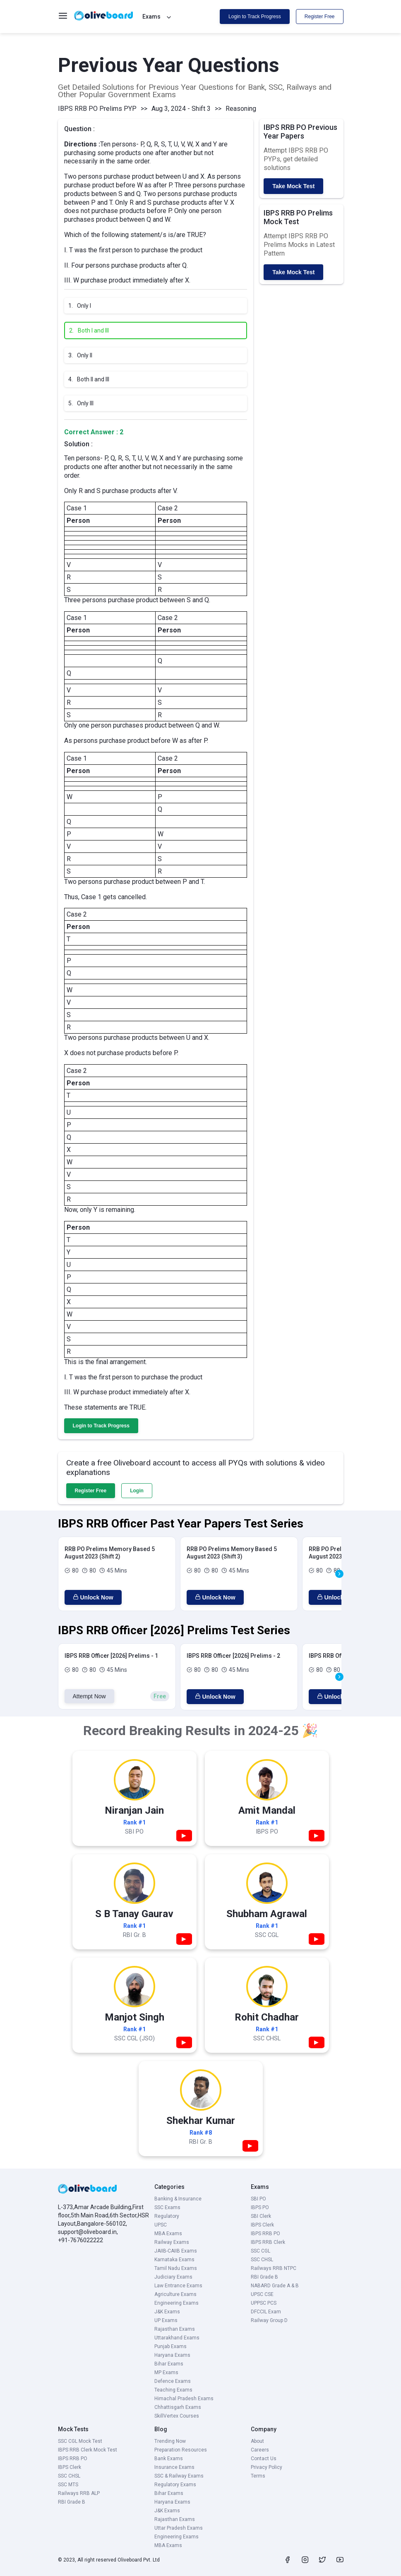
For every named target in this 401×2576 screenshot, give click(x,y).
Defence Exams (172, 2381)
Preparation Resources (180, 2450)
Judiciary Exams (173, 2277)
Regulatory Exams (175, 2484)
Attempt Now (89, 1696)
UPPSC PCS (263, 2303)
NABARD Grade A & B (275, 2286)
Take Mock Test (293, 186)
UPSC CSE (262, 2294)
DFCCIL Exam (266, 2312)
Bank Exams (168, 2458)
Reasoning (241, 109)
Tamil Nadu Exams (175, 2268)
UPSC (160, 2225)
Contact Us (263, 2458)
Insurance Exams (174, 2467)
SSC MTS (68, 2484)
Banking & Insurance (178, 2199)
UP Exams (166, 2320)
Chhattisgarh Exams (177, 2407)
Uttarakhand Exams (176, 2338)
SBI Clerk (261, 2216)
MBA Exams (168, 2233)
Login (137, 1491)
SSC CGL (260, 2251)
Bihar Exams (168, 2364)
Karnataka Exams (174, 2259)
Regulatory (166, 2216)
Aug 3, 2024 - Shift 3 (181, 109)
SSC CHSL (262, 2259)
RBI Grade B (264, 2277)
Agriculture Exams (175, 2294)
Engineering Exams (176, 2303)
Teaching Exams (173, 2390)
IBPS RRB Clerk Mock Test (87, 2450)
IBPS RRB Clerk (268, 2242)
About (257, 2441)
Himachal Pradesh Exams (184, 2398)
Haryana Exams (172, 2355)
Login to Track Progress (254, 16)
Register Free (320, 16)
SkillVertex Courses (176, 2416)
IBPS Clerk (262, 2225)
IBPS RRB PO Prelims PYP (97, 109)
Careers (260, 2450)
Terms (258, 2476)
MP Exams (166, 2372)
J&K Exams (167, 2312)
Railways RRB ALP (79, 2493)
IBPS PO (260, 2207)
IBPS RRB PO (265, 2233)
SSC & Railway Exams (179, 2476)
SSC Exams (167, 2207)
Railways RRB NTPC (273, 2268)
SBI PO (258, 2199)
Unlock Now (93, 1597)
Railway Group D (269, 2320)
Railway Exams (171, 2242)
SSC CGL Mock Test (80, 2441)
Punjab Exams (170, 2346)
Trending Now (170, 2441)
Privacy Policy (266, 2467)
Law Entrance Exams (178, 2286)
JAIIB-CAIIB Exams (175, 2251)
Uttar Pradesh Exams (178, 2528)
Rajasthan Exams (174, 2329)
